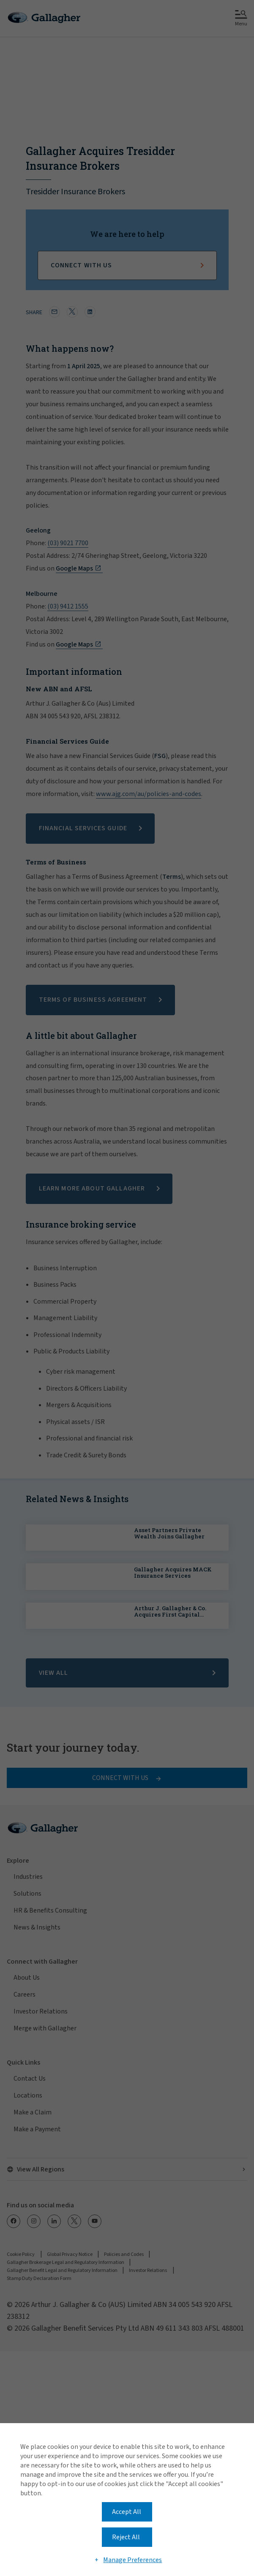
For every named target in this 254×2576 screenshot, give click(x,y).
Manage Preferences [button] (132, 2560)
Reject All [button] (126, 2537)
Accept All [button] (126, 2511)
